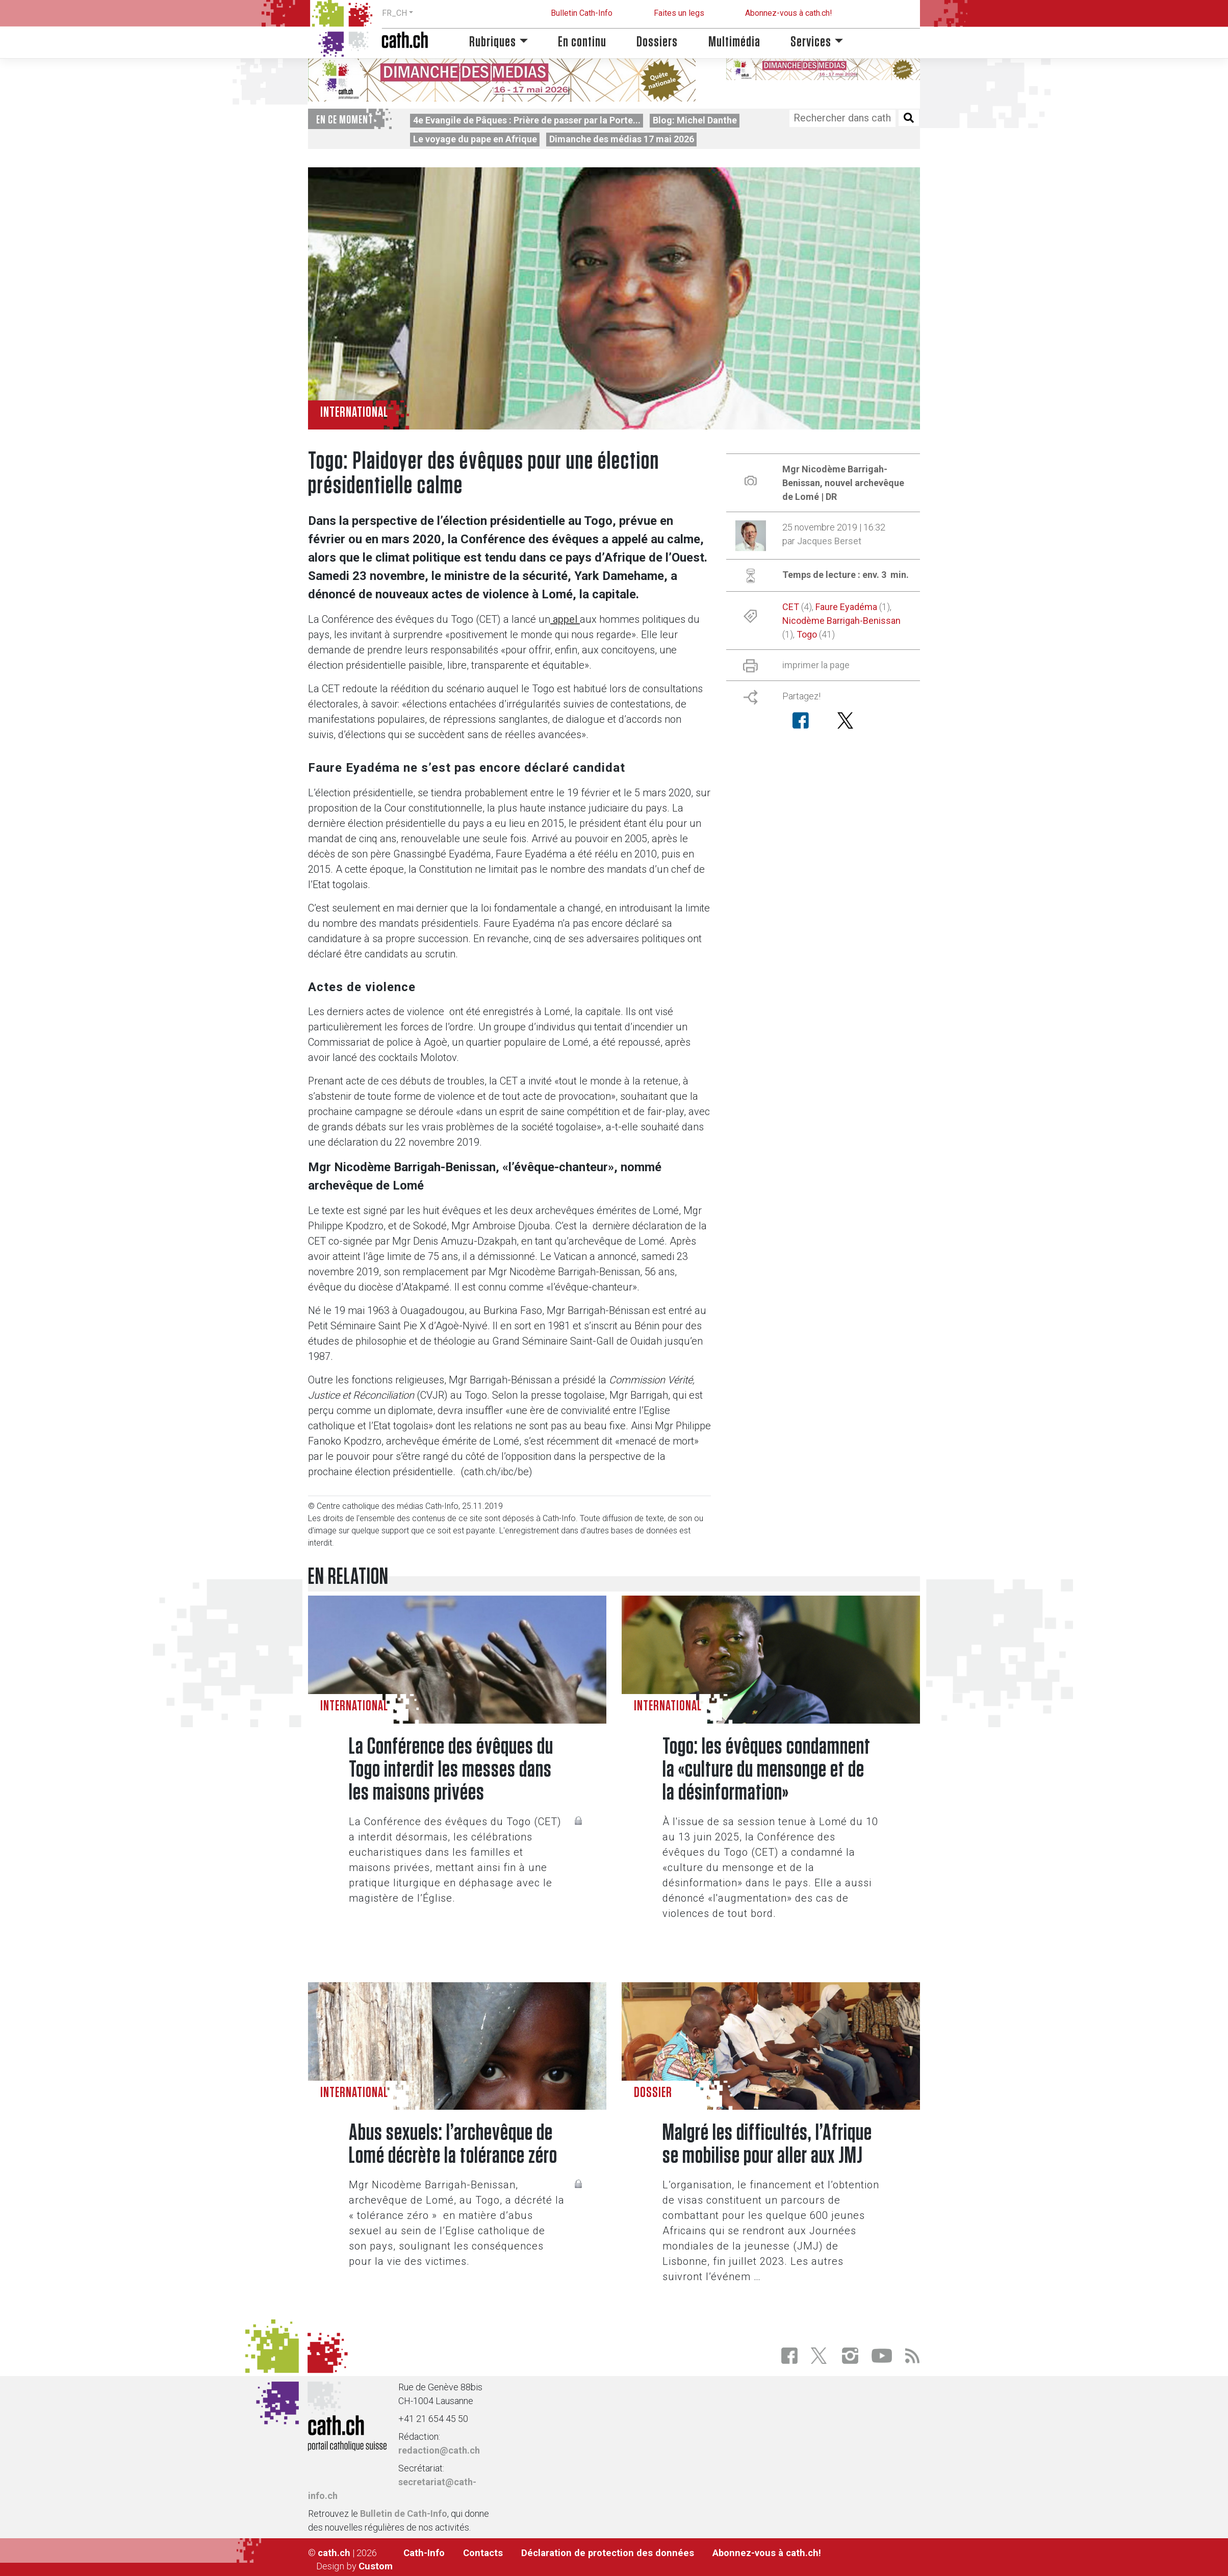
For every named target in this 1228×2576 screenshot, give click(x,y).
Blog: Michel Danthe (695, 120)
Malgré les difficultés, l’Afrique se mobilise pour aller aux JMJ (767, 2144)
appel (565, 619)
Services (810, 42)
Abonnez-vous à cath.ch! (788, 13)
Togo (807, 634)
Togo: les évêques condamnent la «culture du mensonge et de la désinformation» (766, 1769)
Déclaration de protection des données (607, 2552)
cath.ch (334, 2552)
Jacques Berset (829, 541)
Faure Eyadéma (846, 606)
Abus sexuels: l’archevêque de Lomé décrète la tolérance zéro (453, 2144)
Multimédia (734, 42)
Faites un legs (679, 13)
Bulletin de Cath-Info (403, 2513)
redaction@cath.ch (439, 2450)
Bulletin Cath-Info (581, 13)
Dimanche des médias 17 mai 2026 (621, 139)
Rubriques (492, 42)
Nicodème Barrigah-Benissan (841, 620)
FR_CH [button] (394, 13)
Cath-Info (424, 2552)
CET (790, 606)
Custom (376, 2566)
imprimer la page (816, 665)
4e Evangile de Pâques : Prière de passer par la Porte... (527, 120)
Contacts (483, 2552)
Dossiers (657, 42)
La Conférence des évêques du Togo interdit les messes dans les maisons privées (451, 1769)
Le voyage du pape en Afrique (475, 139)
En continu (582, 42)
